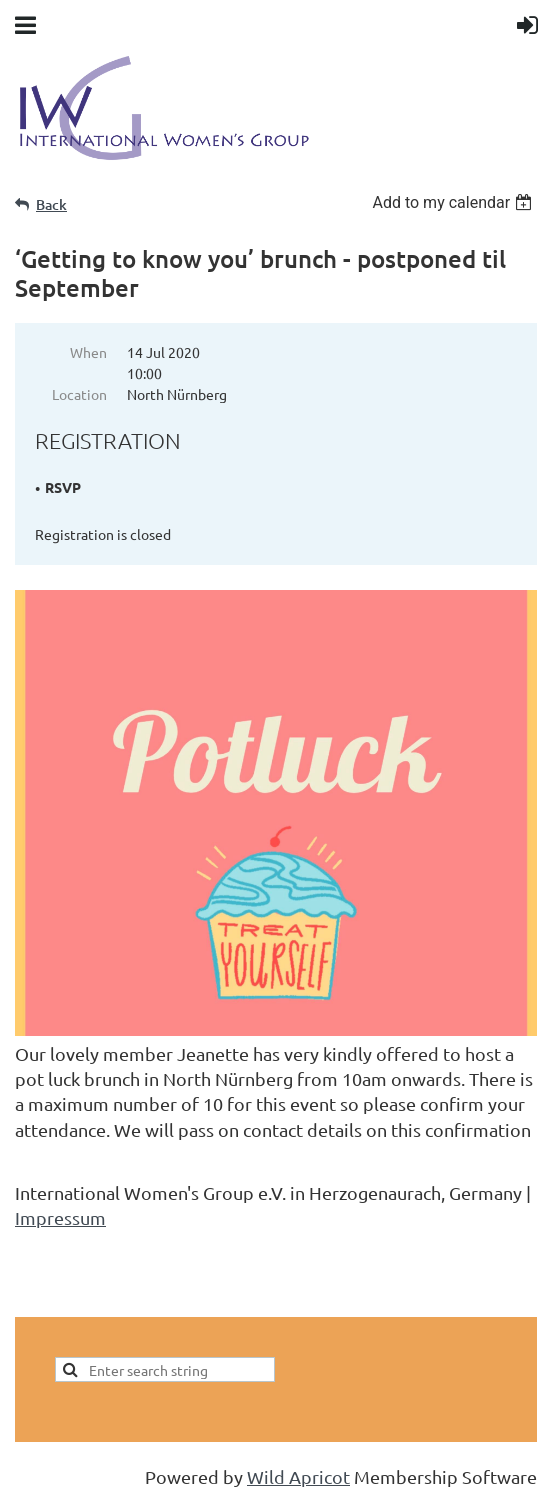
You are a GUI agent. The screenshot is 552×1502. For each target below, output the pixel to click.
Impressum (60, 1217)
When (88, 352)
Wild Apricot (298, 1476)
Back (51, 204)
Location (79, 394)
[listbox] (454, 202)
